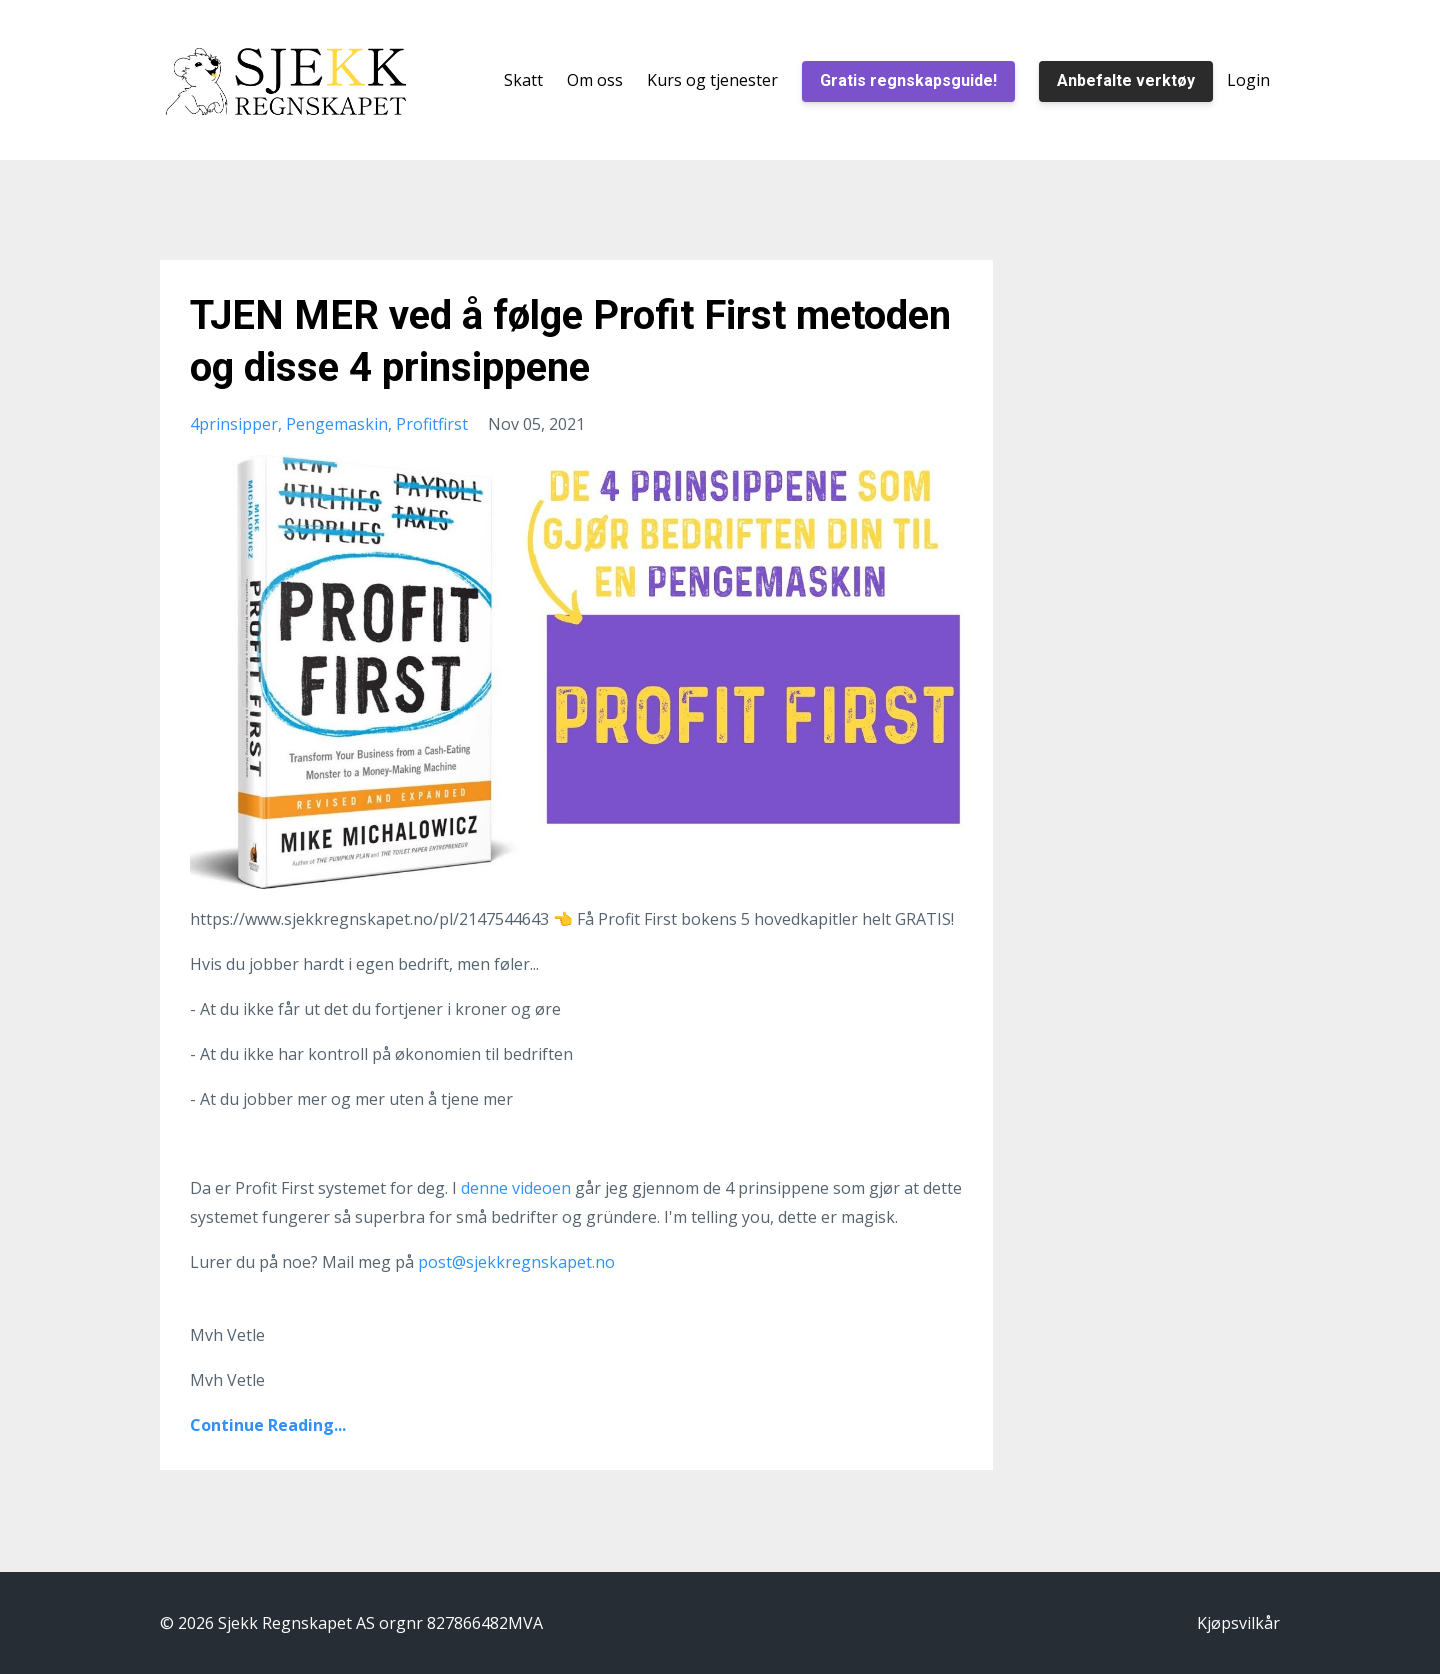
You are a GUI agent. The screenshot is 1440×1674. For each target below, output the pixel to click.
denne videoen (518, 1188)
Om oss (595, 80)
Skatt (523, 80)
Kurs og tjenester (712, 80)
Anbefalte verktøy (1126, 80)
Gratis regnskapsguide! (908, 80)
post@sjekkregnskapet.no (516, 1262)
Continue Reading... (268, 1425)
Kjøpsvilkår (1238, 1623)
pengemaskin (337, 424)
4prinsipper (234, 424)
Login (1248, 80)
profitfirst (432, 424)
